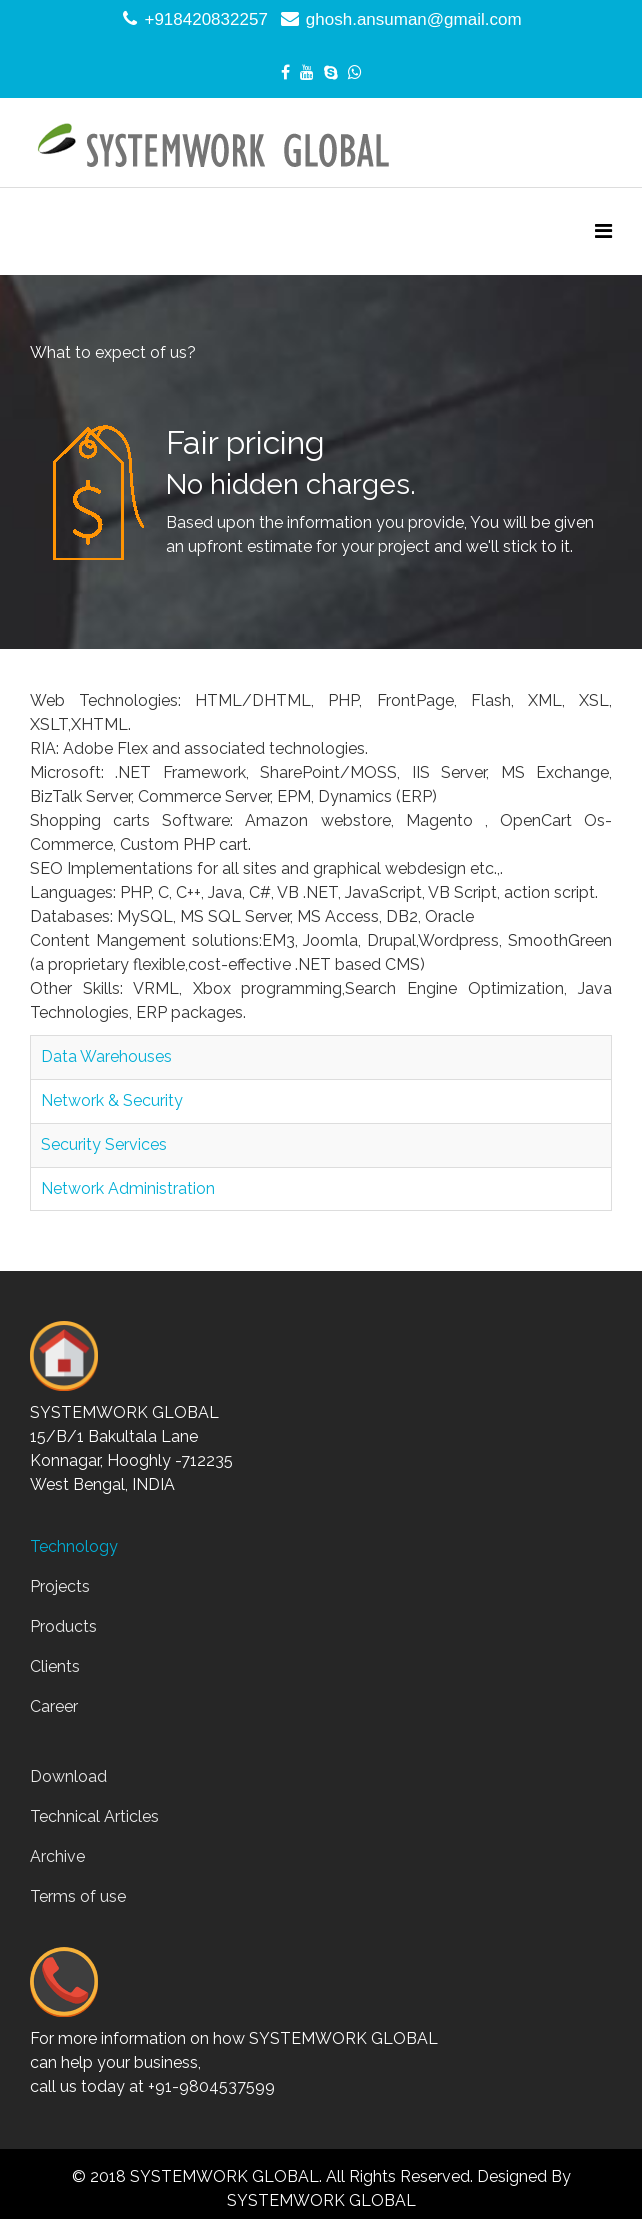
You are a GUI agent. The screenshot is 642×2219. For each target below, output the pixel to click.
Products (63, 1626)
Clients (55, 1666)
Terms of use (78, 1896)
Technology (74, 1546)
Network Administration (128, 1188)
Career (54, 1706)
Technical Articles (94, 1816)
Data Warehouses (106, 1056)
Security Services (104, 1144)
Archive (57, 1856)
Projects (60, 1586)
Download (68, 1776)
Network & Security (112, 1100)
